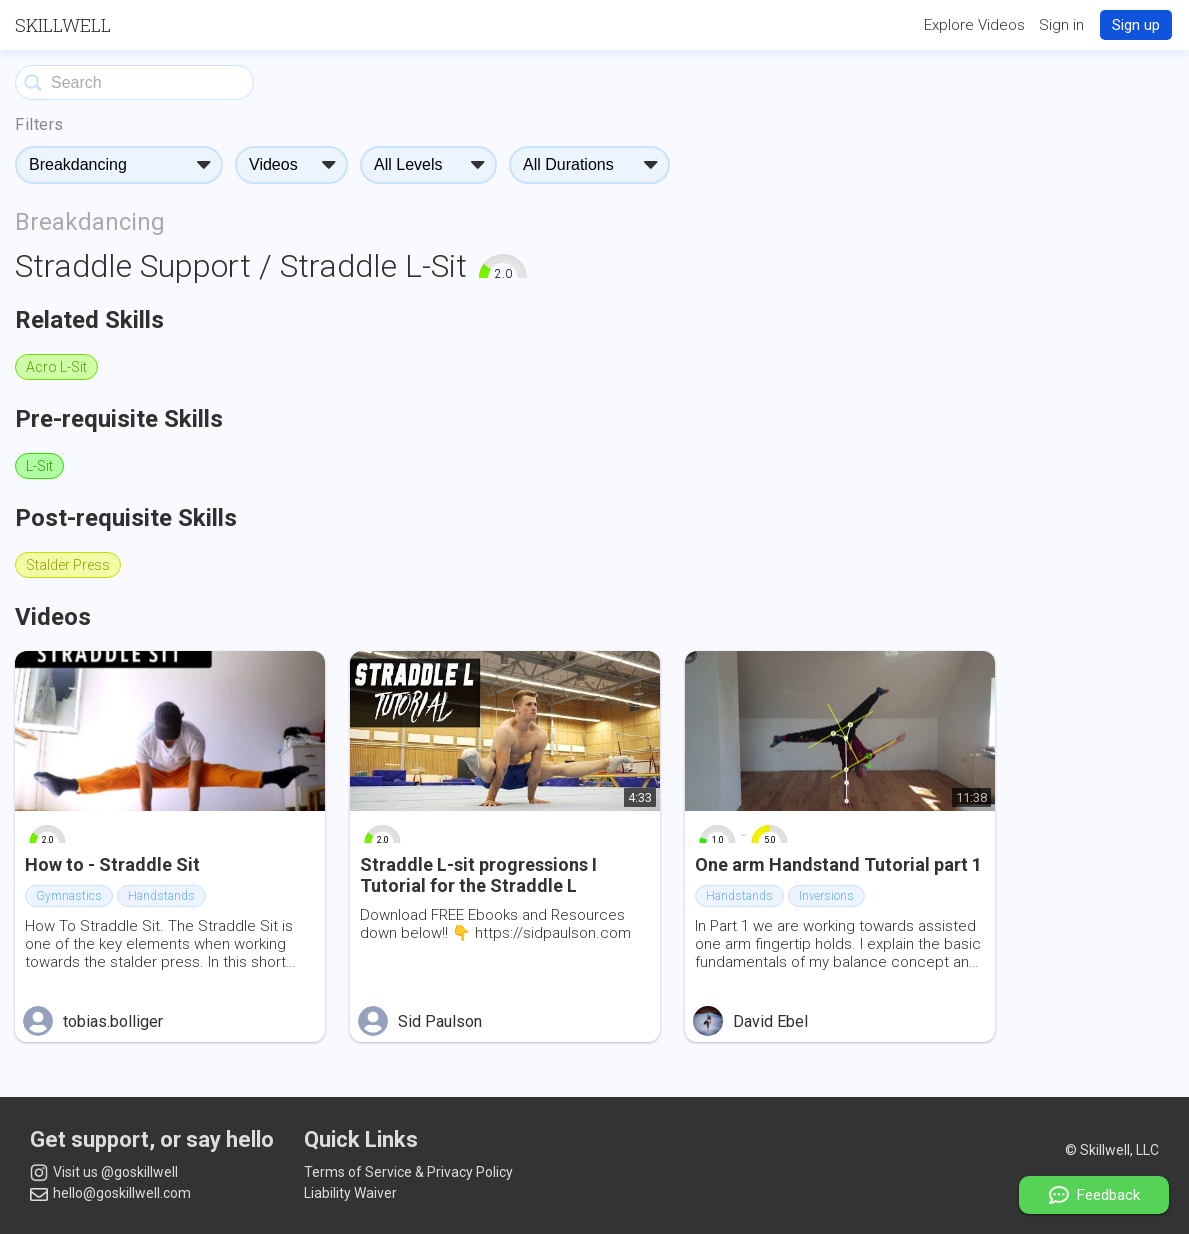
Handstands (161, 896)
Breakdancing (90, 222)
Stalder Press (68, 565)
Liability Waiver (350, 1193)
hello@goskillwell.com (110, 1193)
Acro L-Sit (56, 367)
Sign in (1061, 25)
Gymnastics (69, 896)
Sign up (1136, 25)
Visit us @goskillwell (104, 1173)
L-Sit (39, 466)
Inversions (826, 896)
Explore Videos (974, 25)
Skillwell (63, 25)
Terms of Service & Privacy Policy (408, 1172)
